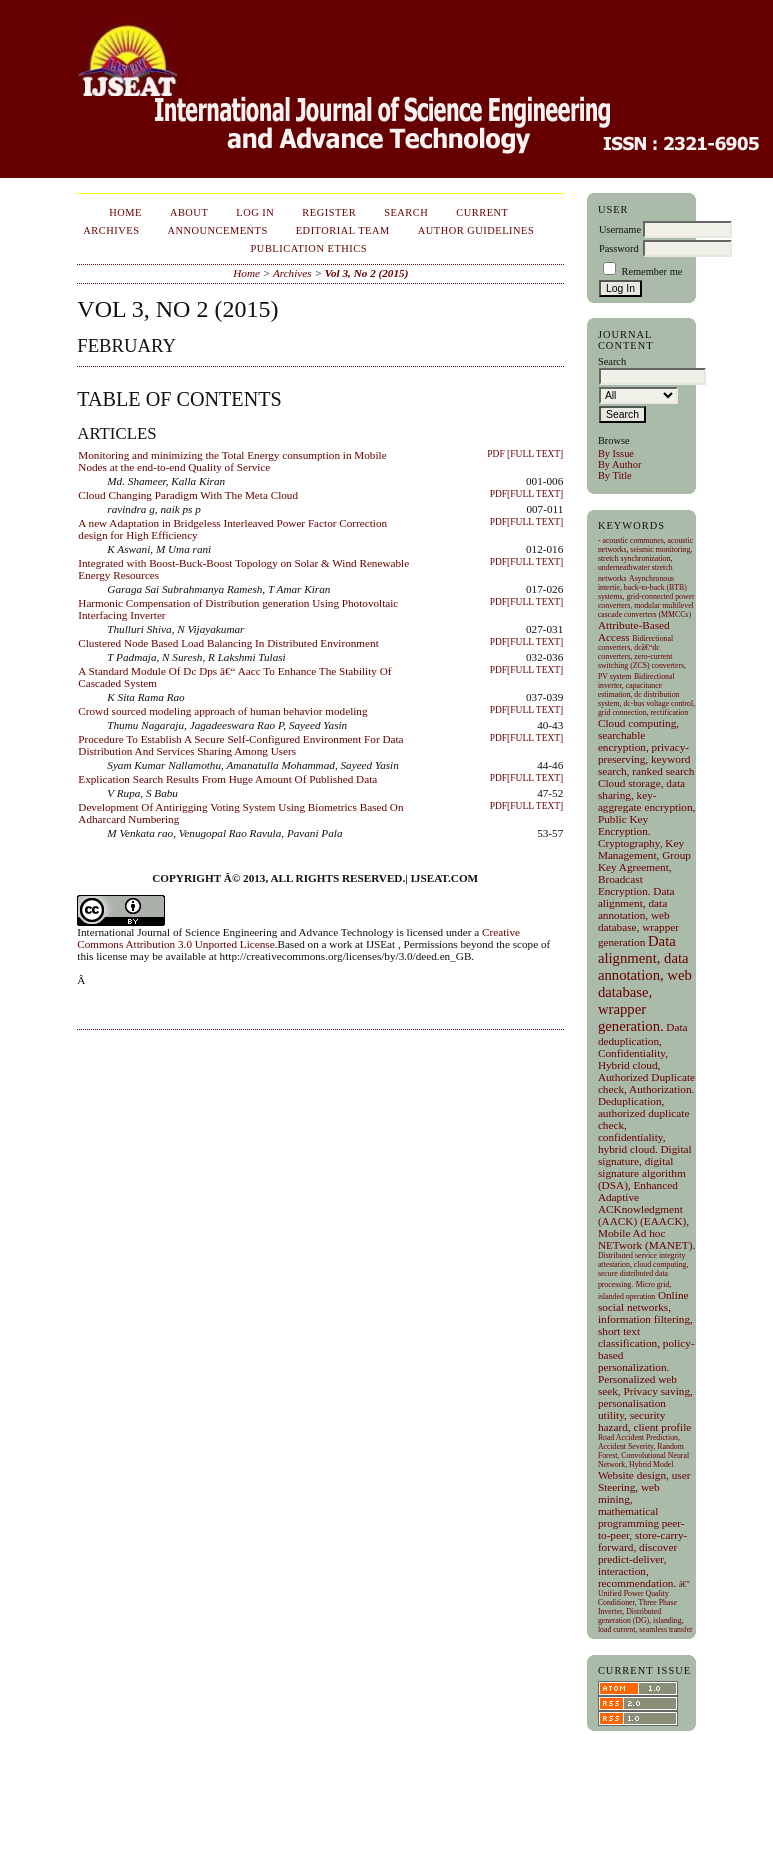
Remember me (651, 271)
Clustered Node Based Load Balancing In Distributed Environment (228, 643)
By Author (620, 464)
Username (620, 229)
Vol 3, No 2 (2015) (367, 273)
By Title (615, 475)
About (189, 212)
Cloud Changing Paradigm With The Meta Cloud (188, 495)
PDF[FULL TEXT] (527, 494)
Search (406, 212)
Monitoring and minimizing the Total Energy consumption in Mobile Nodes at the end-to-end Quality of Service (232, 461)
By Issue (616, 453)
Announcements (217, 230)
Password (619, 248)
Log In (255, 212)
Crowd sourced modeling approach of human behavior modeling (222, 711)
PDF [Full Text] (525, 454)
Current (482, 212)
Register (329, 212)
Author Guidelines (476, 230)
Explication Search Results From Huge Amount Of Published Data (227, 779)
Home (125, 212)
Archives (111, 230)
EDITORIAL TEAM (343, 230)
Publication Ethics (309, 248)
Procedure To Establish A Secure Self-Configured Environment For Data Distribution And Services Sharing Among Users (240, 745)
